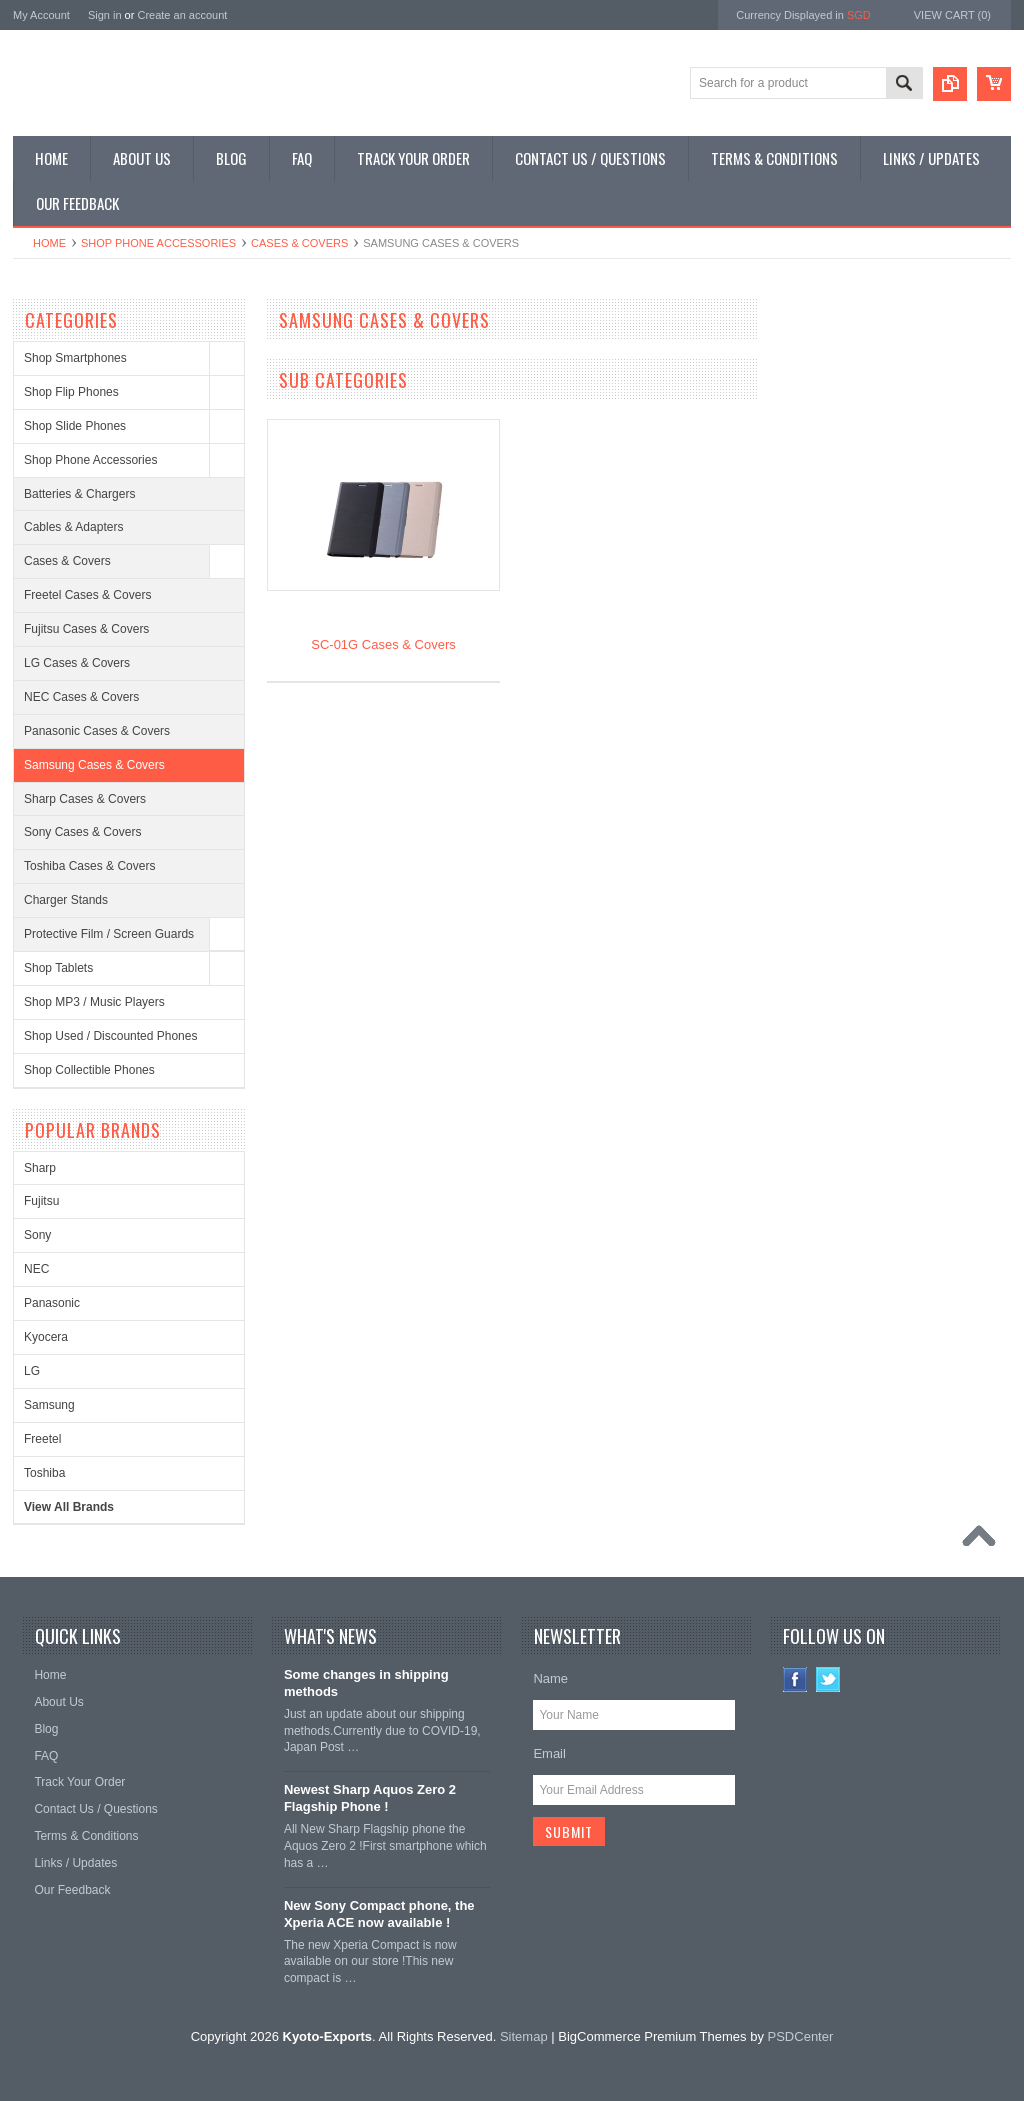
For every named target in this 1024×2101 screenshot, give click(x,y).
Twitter (828, 1679)
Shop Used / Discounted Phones (110, 1036)
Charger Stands (66, 900)
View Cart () (952, 15)
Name (550, 1678)
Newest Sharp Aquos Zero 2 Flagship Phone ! (370, 1798)
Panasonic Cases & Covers (97, 731)
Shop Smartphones (75, 358)
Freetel (42, 1439)
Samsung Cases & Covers (94, 765)
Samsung (49, 1405)
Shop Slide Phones (75, 426)
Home (49, 243)
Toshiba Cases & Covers (89, 866)
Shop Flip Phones (71, 392)
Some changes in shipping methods (366, 1683)
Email (549, 1753)
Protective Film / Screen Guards (109, 934)
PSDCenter (801, 2036)
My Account (41, 15)
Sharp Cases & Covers (85, 799)
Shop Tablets (58, 968)
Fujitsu (41, 1201)
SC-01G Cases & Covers (383, 644)
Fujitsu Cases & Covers (86, 629)
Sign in (105, 15)
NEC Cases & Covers (81, 697)
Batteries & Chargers (79, 494)
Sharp (40, 1168)
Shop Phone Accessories (158, 243)
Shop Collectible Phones (89, 1070)
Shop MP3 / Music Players (94, 1002)
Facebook (795, 1679)
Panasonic (52, 1303)
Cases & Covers (299, 243)
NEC (36, 1269)
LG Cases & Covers (77, 663)
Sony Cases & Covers (82, 832)
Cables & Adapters (73, 527)
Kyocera (46, 1337)
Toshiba (44, 1473)
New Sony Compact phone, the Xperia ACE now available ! (379, 1914)
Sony (37, 1235)
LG (32, 1371)
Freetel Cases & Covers (87, 595)
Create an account (182, 15)
